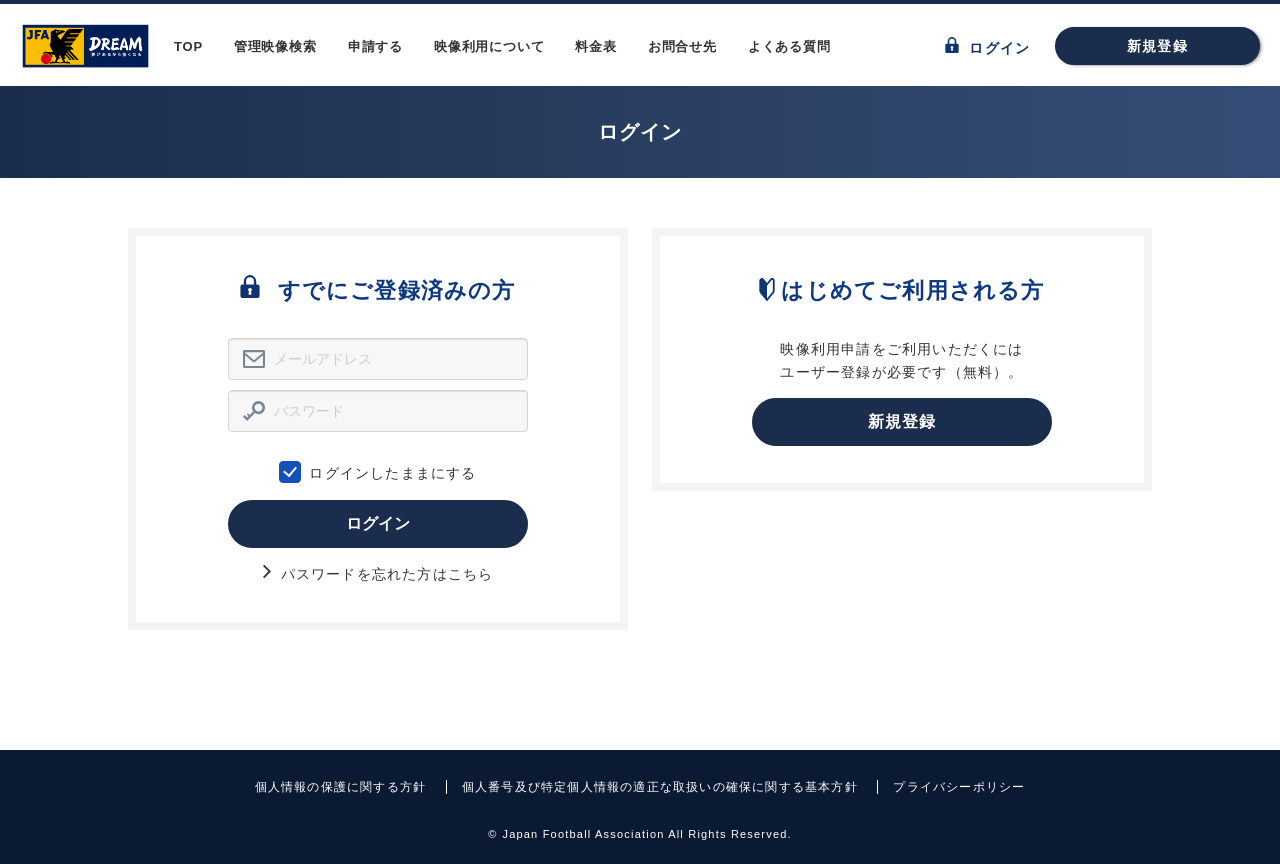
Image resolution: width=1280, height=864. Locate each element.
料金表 (595, 46)
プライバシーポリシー (959, 787)
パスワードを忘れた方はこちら (378, 574)
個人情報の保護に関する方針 (341, 787)
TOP (188, 46)
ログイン (987, 46)
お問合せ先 (682, 46)
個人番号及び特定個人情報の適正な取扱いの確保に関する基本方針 (660, 787)
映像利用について (489, 46)
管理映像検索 (275, 46)
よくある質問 (789, 46)
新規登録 (1157, 46)
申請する (375, 46)
